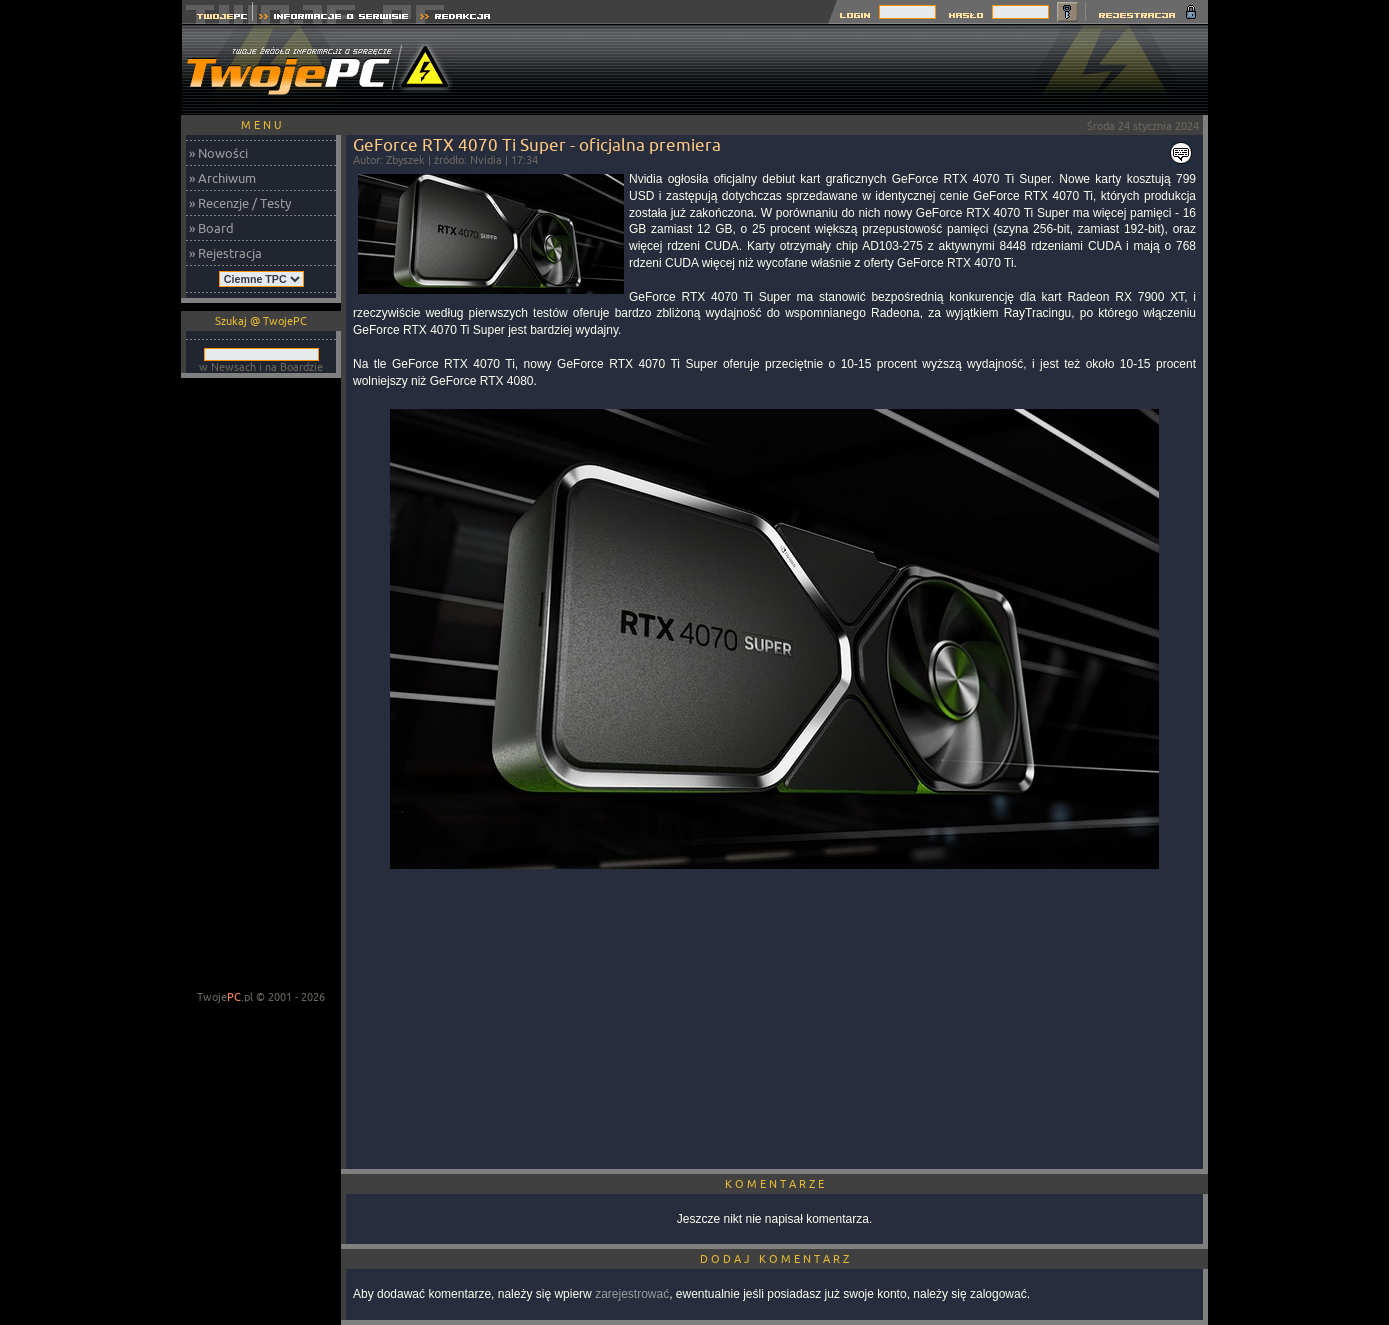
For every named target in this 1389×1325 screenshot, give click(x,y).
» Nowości (218, 153)
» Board (211, 228)
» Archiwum (222, 178)
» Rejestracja (225, 253)
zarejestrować (632, 1294)
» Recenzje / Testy (240, 203)
